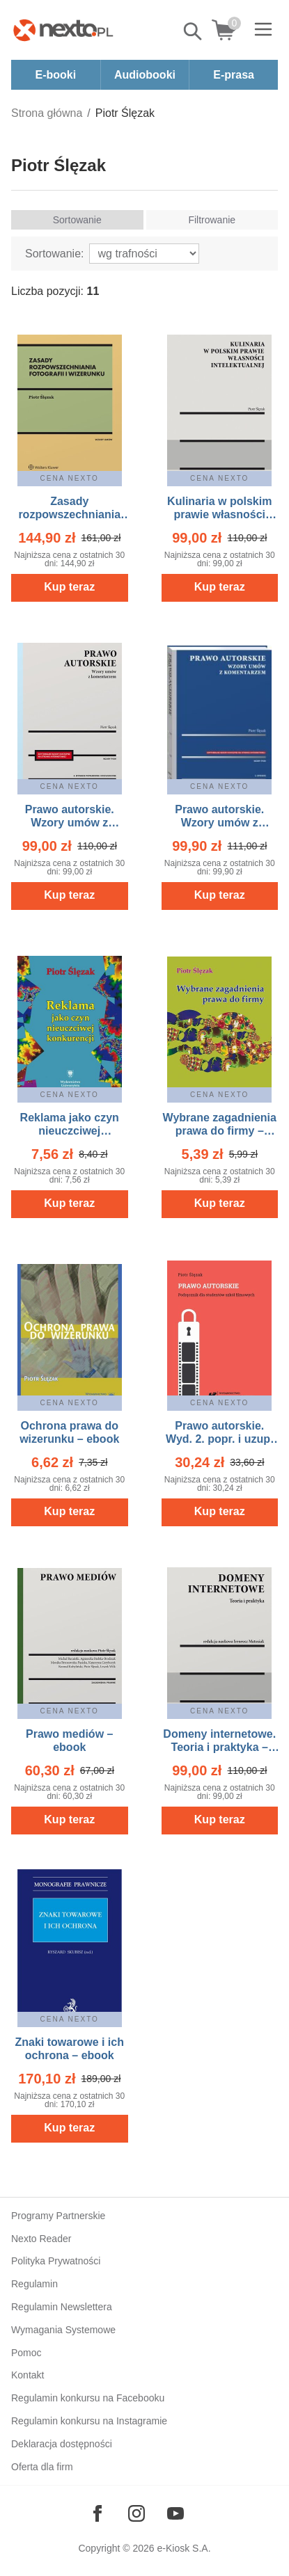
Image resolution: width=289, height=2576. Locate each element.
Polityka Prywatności (55, 2260)
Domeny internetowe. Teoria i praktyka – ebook (219, 1747)
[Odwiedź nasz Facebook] (97, 2513)
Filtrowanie (211, 219)
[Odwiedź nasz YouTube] (175, 2513)
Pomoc (26, 2352)
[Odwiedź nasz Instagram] (136, 2513)
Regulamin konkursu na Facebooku (87, 2397)
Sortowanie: (54, 253)
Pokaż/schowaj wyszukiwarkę (193, 31)
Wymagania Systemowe (63, 2329)
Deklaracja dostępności (61, 2443)
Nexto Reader (41, 2238)
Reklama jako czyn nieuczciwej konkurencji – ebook (69, 1131)
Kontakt (27, 2375)
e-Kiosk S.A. (184, 2548)
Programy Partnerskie (58, 2215)
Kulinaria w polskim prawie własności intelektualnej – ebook (220, 514)
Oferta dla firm (42, 2466)
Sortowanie (77, 219)
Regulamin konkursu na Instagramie (89, 2420)
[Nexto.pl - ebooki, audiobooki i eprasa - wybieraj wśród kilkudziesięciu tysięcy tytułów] (63, 30)
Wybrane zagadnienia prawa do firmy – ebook (219, 1131)
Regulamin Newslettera (61, 2306)
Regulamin (34, 2283)
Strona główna (46, 113)
